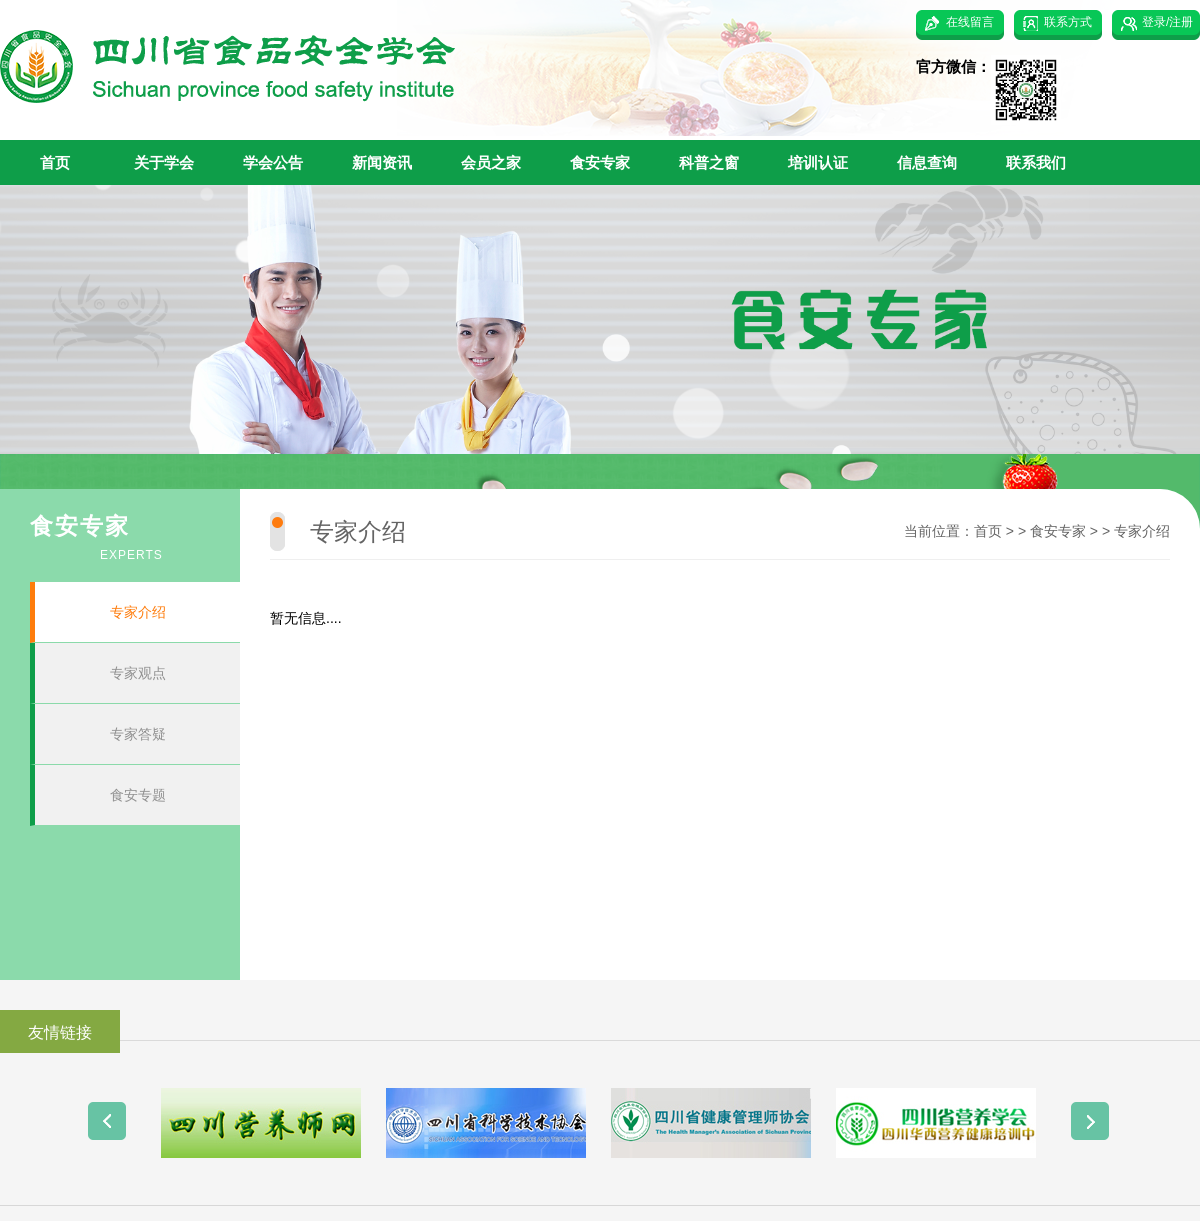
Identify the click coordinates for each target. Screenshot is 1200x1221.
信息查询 (927, 162)
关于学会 (164, 162)
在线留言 (970, 22)
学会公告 (273, 162)
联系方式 (1068, 22)
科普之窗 (709, 162)
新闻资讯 (382, 162)
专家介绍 (138, 612)
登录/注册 (1167, 22)
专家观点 (138, 673)
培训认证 (818, 162)
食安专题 (138, 795)
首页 (55, 162)
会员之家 (491, 162)
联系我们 (1036, 162)
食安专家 (600, 162)
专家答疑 (138, 734)
